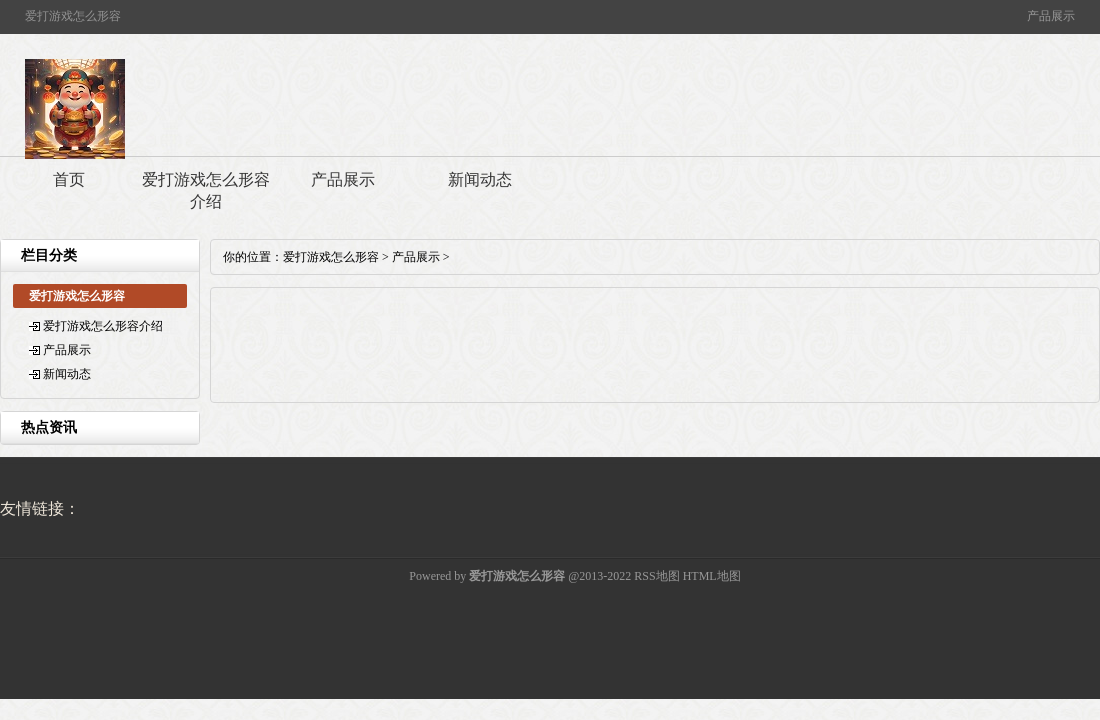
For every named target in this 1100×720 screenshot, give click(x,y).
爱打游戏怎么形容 (331, 257)
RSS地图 (656, 576)
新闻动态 (480, 179)
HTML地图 (712, 576)
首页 (69, 179)
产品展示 (343, 179)
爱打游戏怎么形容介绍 (206, 190)
